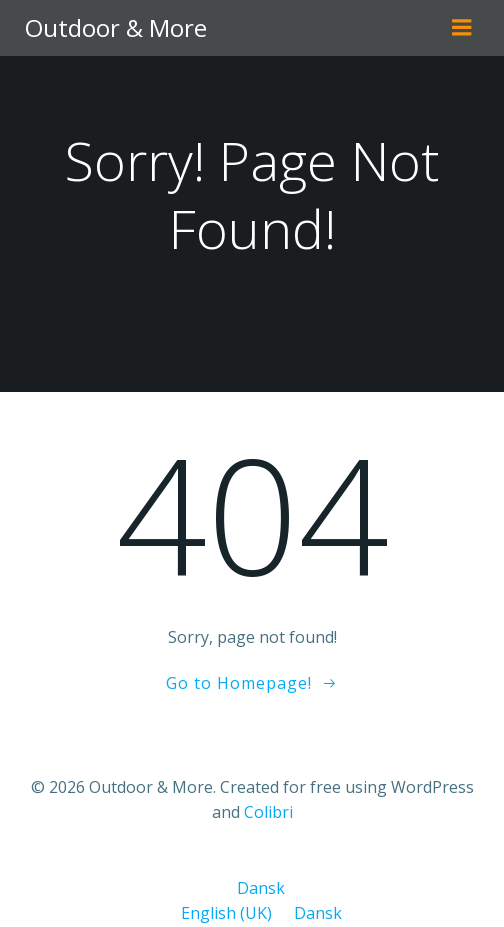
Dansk (252, 888)
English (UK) (219, 913)
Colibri (268, 812)
